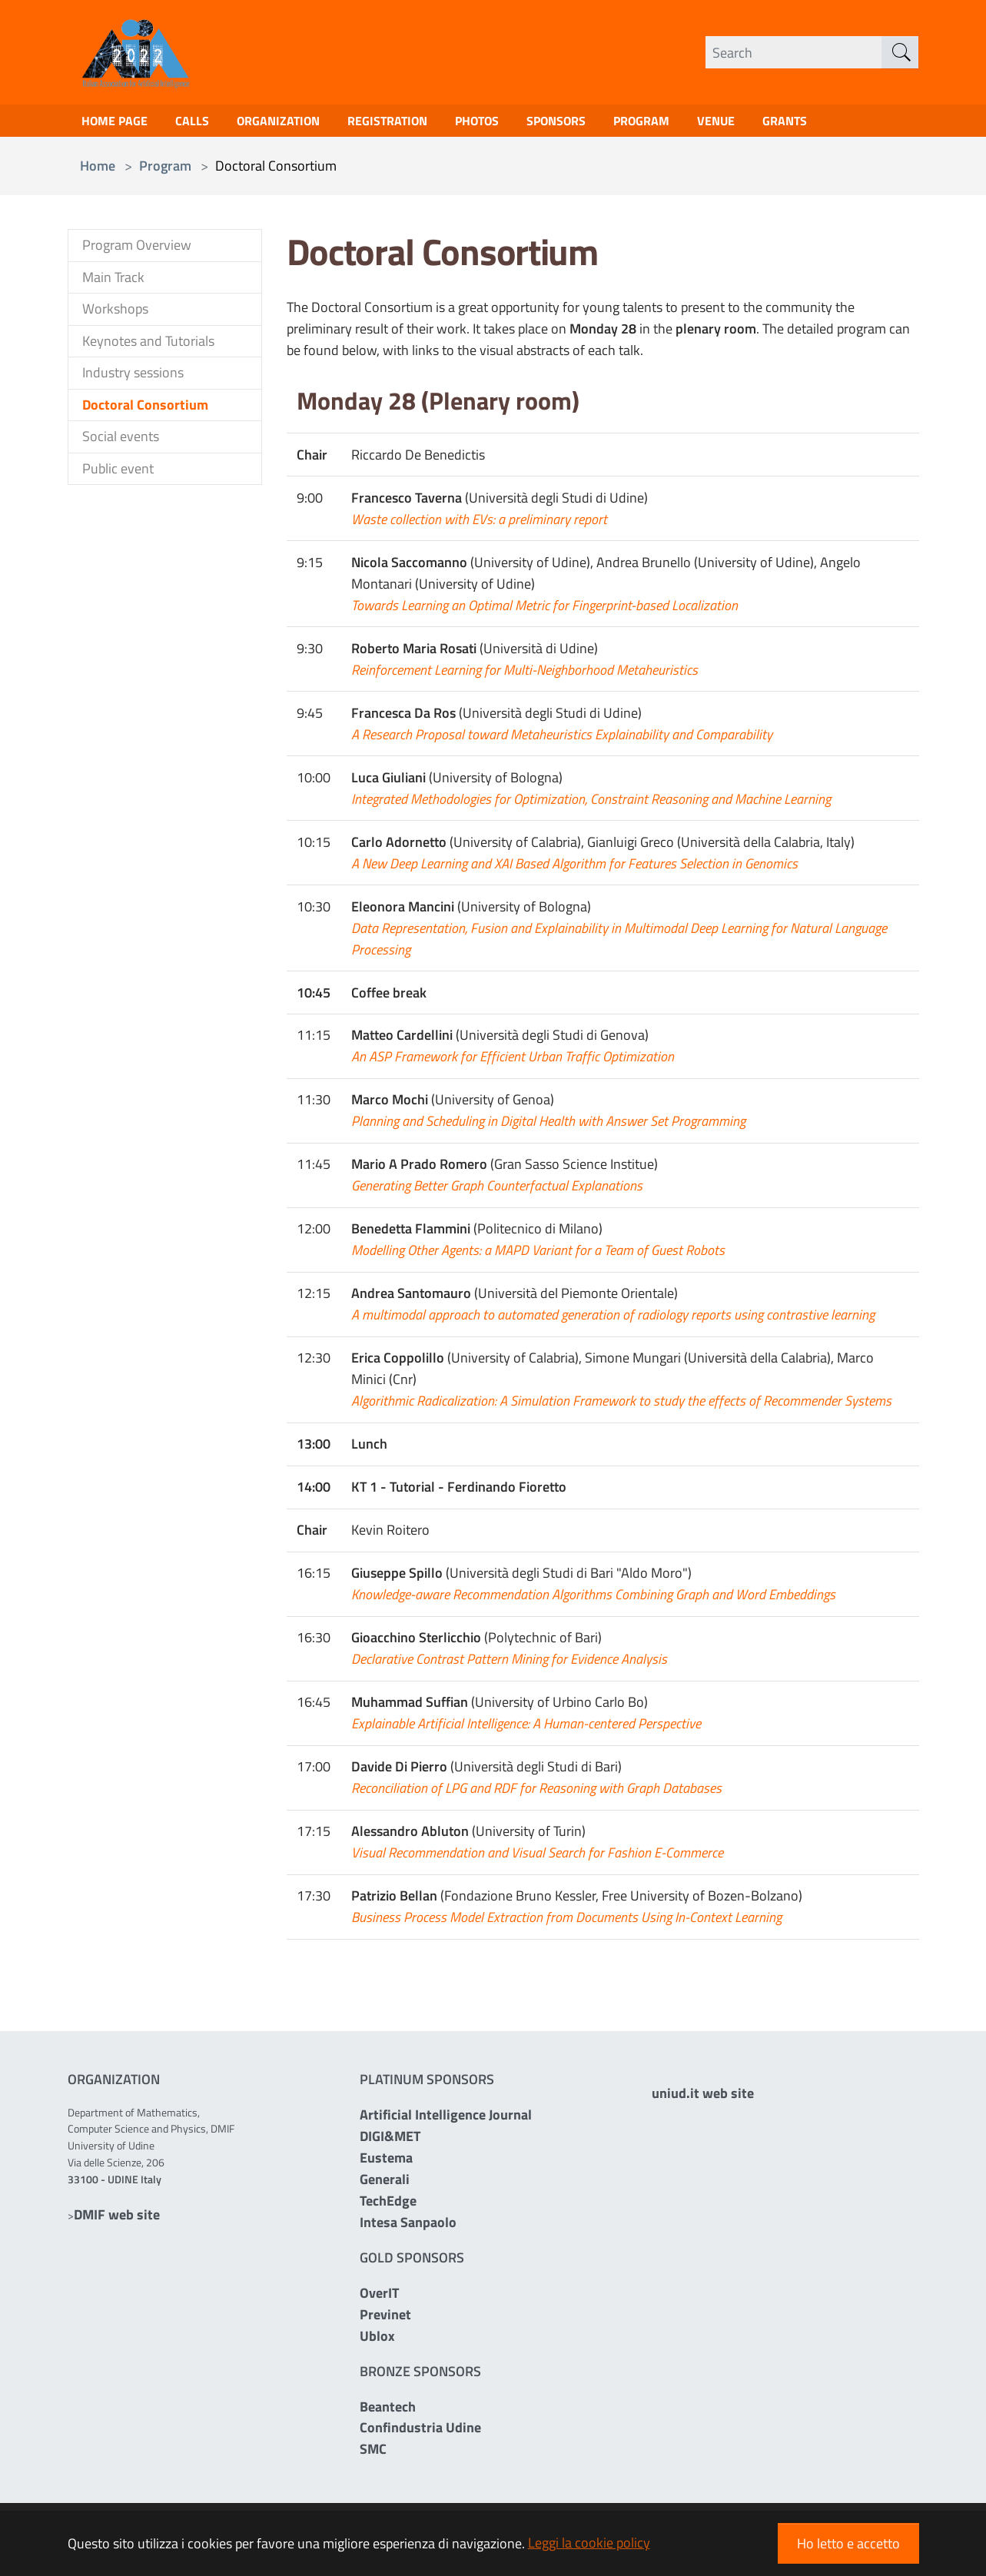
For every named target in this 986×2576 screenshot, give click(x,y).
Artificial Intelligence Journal (446, 2119)
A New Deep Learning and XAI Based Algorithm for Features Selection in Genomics (574, 868)
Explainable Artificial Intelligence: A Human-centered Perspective (526, 1728)
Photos (509, 123)
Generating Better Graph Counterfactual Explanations (496, 1190)
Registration (412, 123)
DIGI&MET (390, 2140)
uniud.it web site (703, 2157)
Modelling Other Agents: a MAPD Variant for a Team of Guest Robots (538, 1254)
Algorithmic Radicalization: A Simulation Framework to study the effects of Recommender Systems (621, 1405)
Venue (770, 123)
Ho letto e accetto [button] (848, 2543)
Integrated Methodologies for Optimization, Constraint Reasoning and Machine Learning (591, 803)
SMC (373, 2453)
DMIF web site (117, 2219)
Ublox (377, 2340)
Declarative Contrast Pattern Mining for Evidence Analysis (509, 1663)
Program (689, 123)
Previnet (385, 2319)
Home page (118, 123)
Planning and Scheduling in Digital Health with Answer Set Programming (548, 1125)
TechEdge (388, 2205)
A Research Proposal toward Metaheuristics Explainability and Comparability (561, 739)
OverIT (379, 2297)
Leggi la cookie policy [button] (589, 2542)
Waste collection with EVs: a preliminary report (479, 523)
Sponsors (596, 123)
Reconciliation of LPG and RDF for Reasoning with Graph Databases (536, 1792)
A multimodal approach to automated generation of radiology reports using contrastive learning (613, 1319)
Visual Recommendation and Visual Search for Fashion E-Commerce (537, 1857)
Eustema (386, 2162)
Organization (294, 123)
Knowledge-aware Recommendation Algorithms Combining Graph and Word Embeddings (593, 1598)
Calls (202, 123)
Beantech (388, 2410)
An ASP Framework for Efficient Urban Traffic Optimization (512, 1061)
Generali (385, 2183)
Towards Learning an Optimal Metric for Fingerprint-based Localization (544, 609)
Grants (843, 123)
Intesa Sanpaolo (408, 2226)
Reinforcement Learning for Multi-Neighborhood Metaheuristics (524, 674)
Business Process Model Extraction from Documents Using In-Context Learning (566, 1921)
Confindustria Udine (420, 2432)
